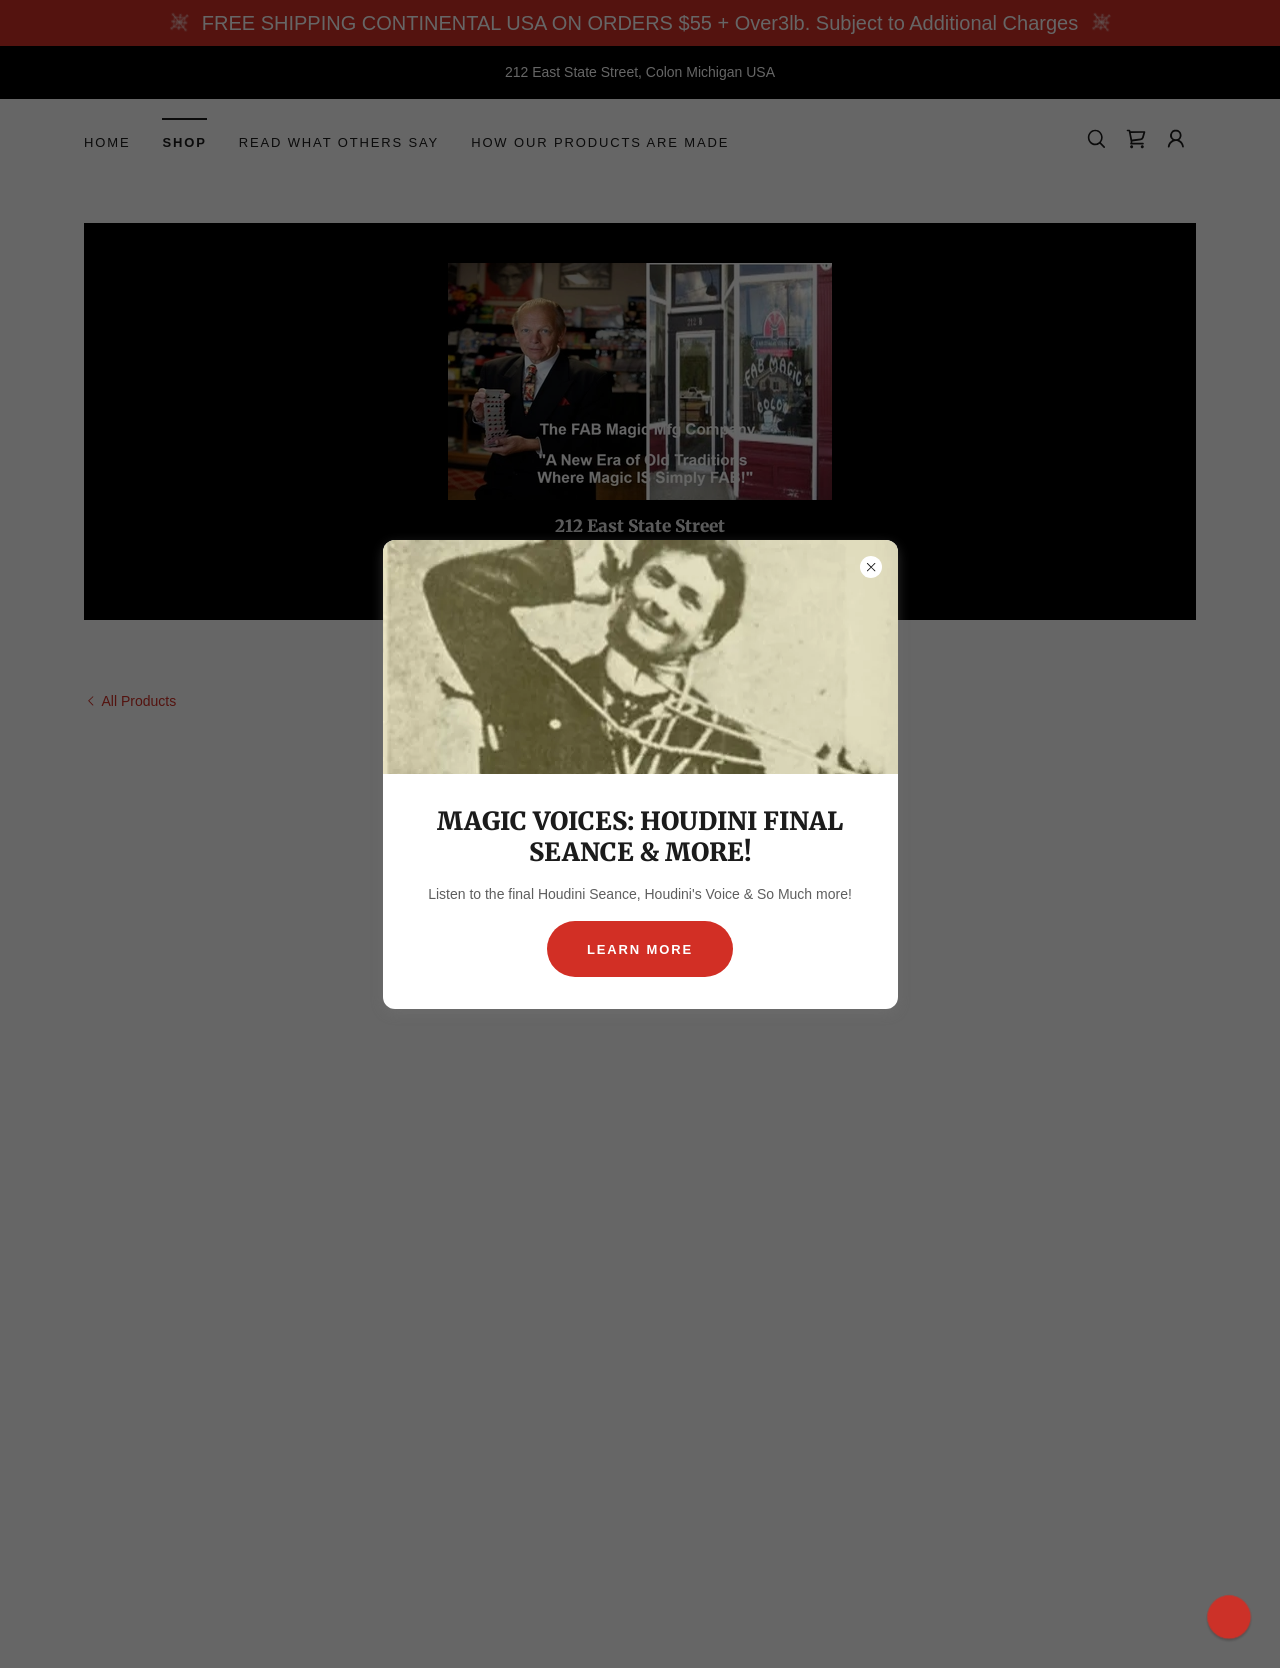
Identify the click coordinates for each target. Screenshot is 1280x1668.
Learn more (640, 949)
